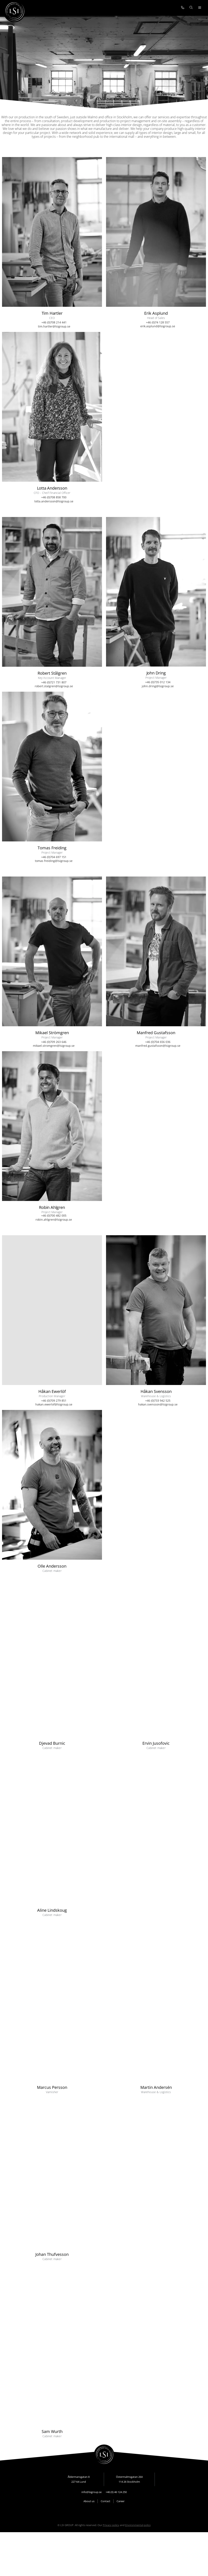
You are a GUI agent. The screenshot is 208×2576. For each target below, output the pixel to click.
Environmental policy (138, 2569)
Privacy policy (111, 2569)
